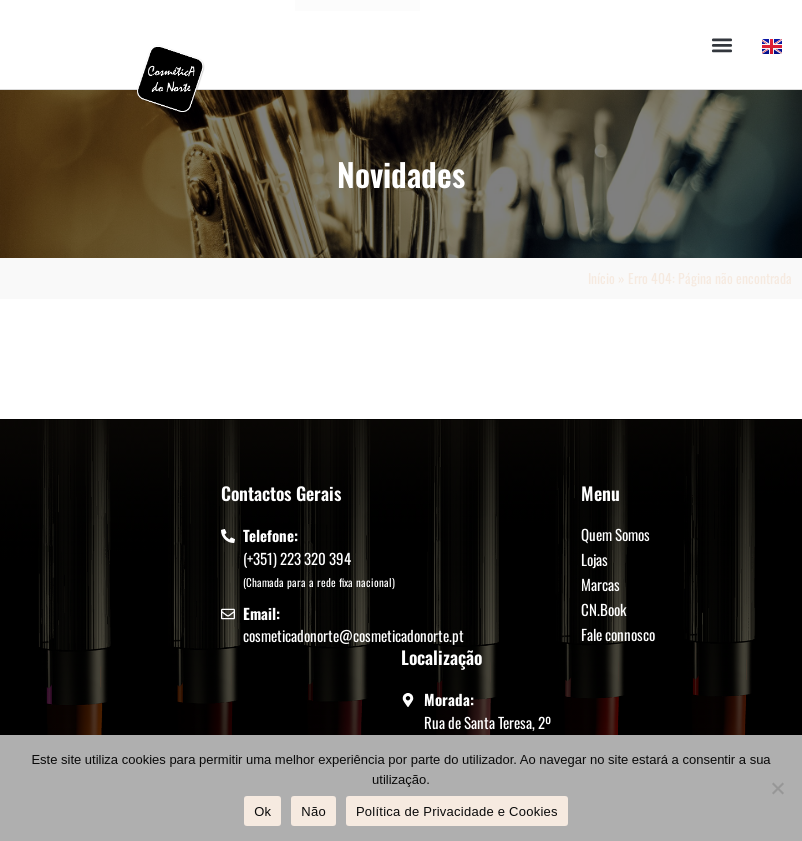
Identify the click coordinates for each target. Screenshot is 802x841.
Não (313, 811)
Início (601, 278)
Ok (262, 811)
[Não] (777, 788)
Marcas (600, 584)
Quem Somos (615, 534)
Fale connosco (618, 634)
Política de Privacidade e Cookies (457, 811)
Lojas (594, 559)
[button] (722, 44)
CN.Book (603, 609)
